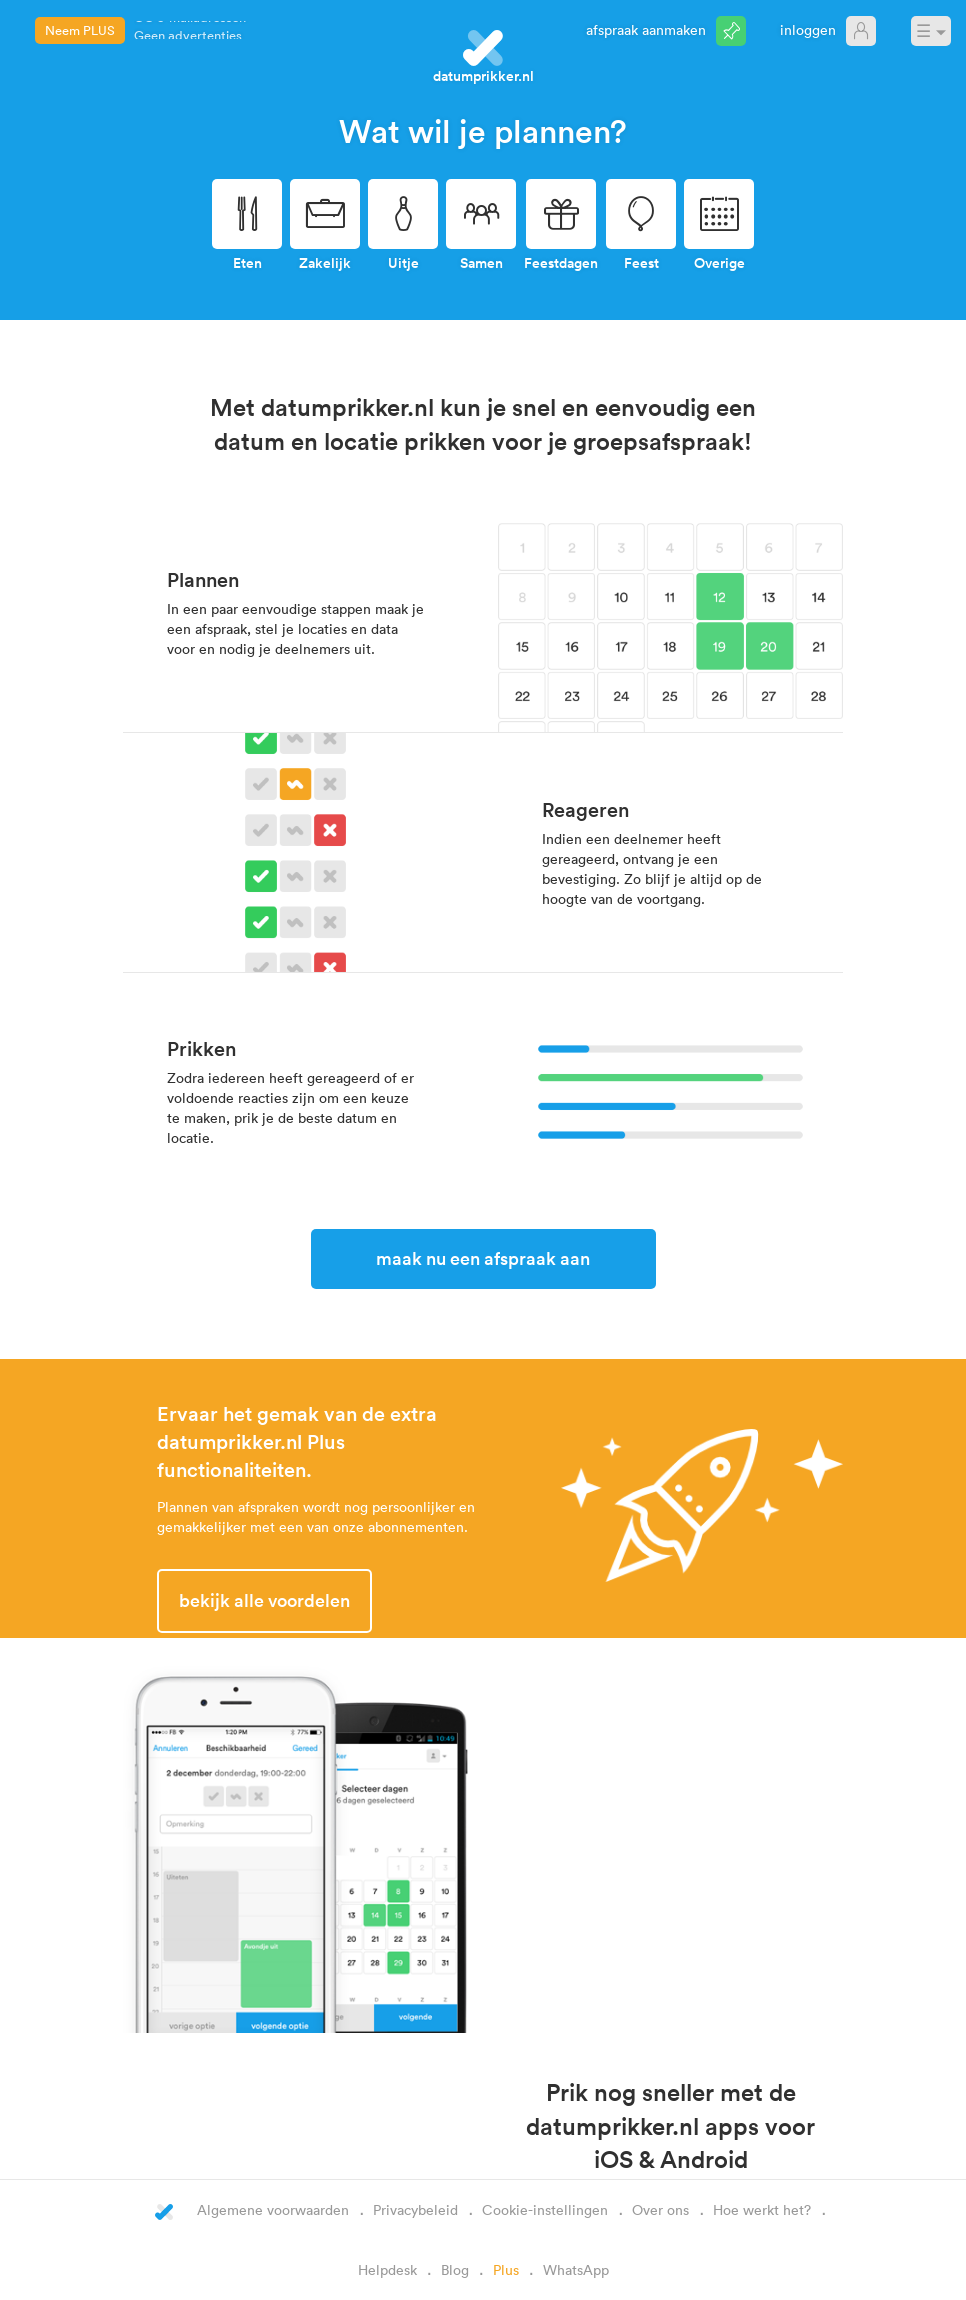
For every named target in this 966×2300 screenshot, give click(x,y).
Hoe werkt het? (762, 2209)
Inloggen (808, 29)
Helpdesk (387, 2269)
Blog (455, 2269)
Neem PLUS (80, 30)
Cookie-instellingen (545, 2209)
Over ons (660, 2209)
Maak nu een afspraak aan (483, 1258)
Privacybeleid (415, 2209)
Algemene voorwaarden (273, 2209)
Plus (506, 2269)
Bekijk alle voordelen (264, 1600)
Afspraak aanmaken (646, 29)
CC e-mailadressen (190, 30)
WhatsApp (576, 2269)
